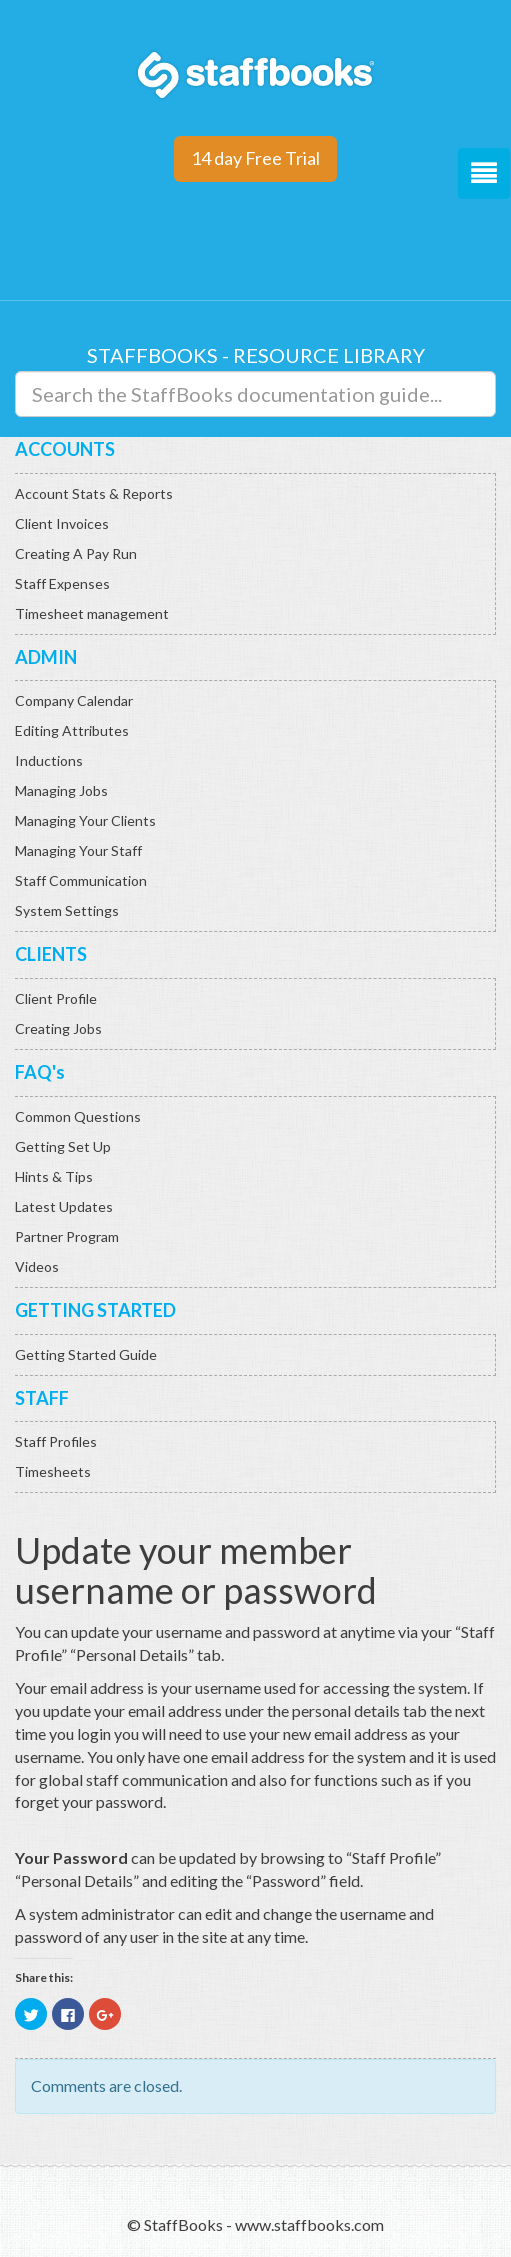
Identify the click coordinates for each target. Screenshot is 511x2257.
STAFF (42, 1398)
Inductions (49, 760)
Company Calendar (74, 700)
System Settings (67, 910)
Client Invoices (62, 523)
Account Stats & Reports (94, 493)
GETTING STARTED (95, 1310)
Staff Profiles (56, 1441)
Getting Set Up (63, 1146)
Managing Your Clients (85, 820)
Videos (37, 1266)
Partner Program (67, 1236)
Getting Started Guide (86, 1354)
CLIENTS (51, 954)
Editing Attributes (72, 730)
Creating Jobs (58, 1028)
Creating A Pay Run (76, 553)
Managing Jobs (61, 790)
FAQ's (40, 1072)
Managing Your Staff (78, 850)
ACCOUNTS (65, 449)
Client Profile (56, 998)
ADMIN (46, 657)
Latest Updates (64, 1206)
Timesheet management (92, 613)
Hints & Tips (54, 1176)
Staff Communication (81, 880)
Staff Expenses (62, 583)
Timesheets (53, 1471)
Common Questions (78, 1116)
